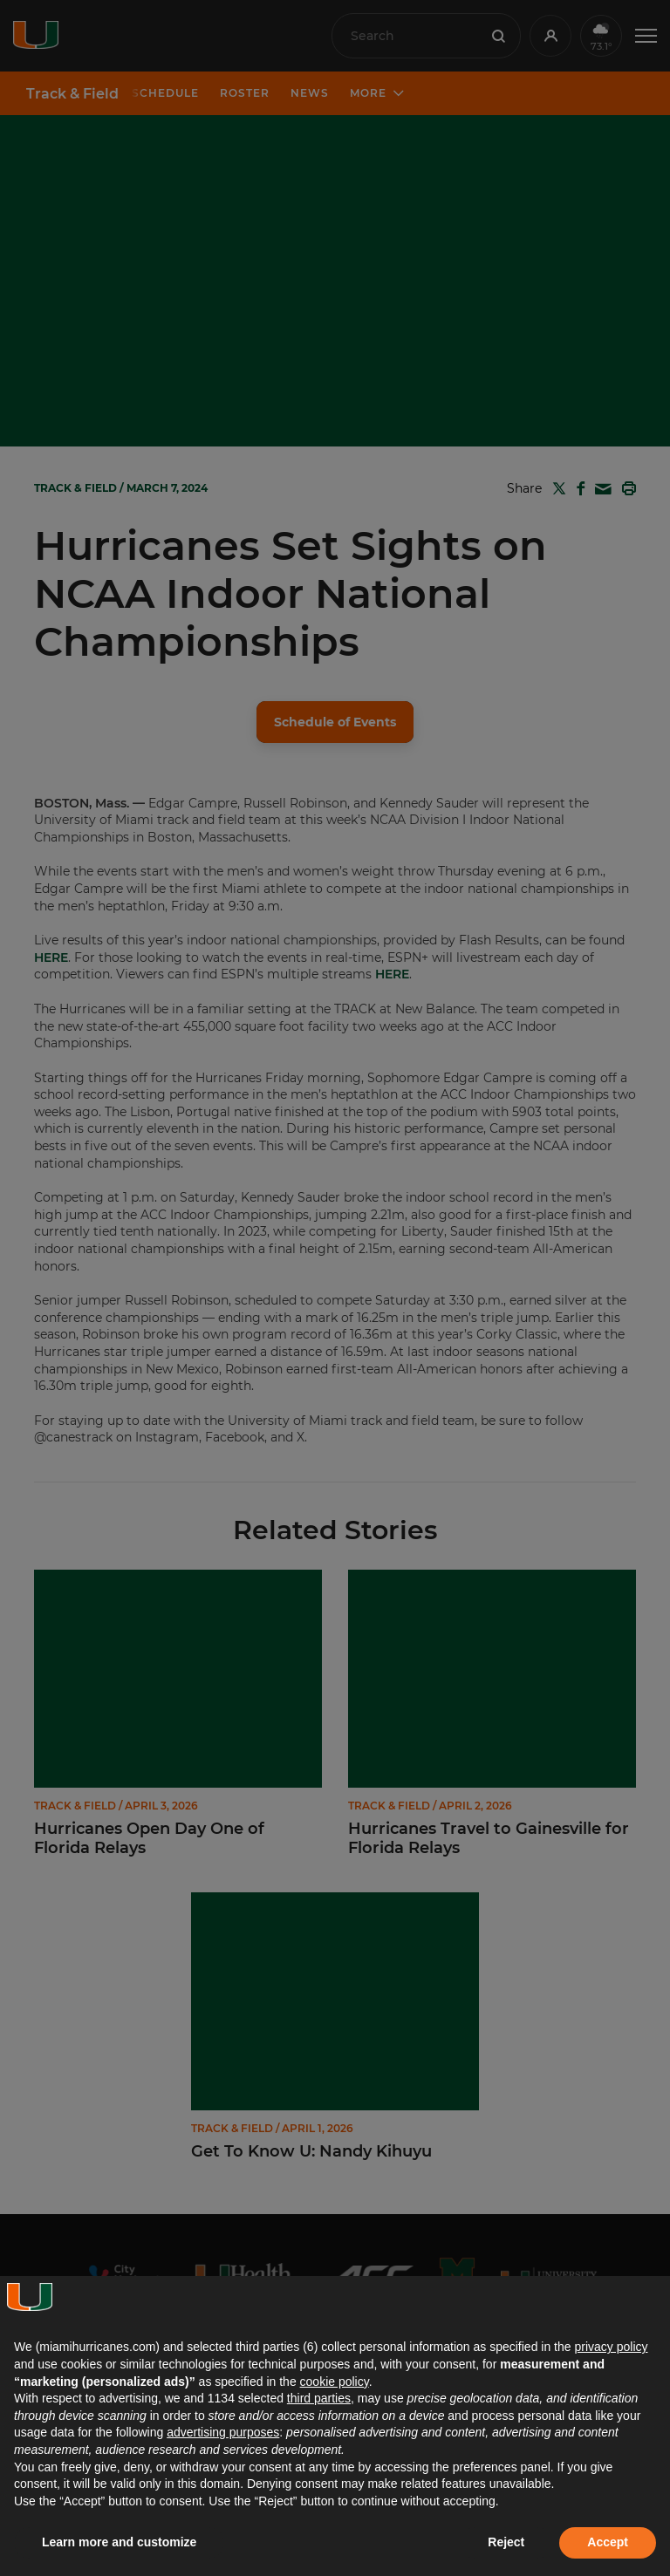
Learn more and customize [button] (119, 2542)
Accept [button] (607, 2542)
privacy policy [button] (610, 2347)
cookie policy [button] (334, 2382)
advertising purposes (223, 2432)
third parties (319, 2398)
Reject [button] (506, 2542)
